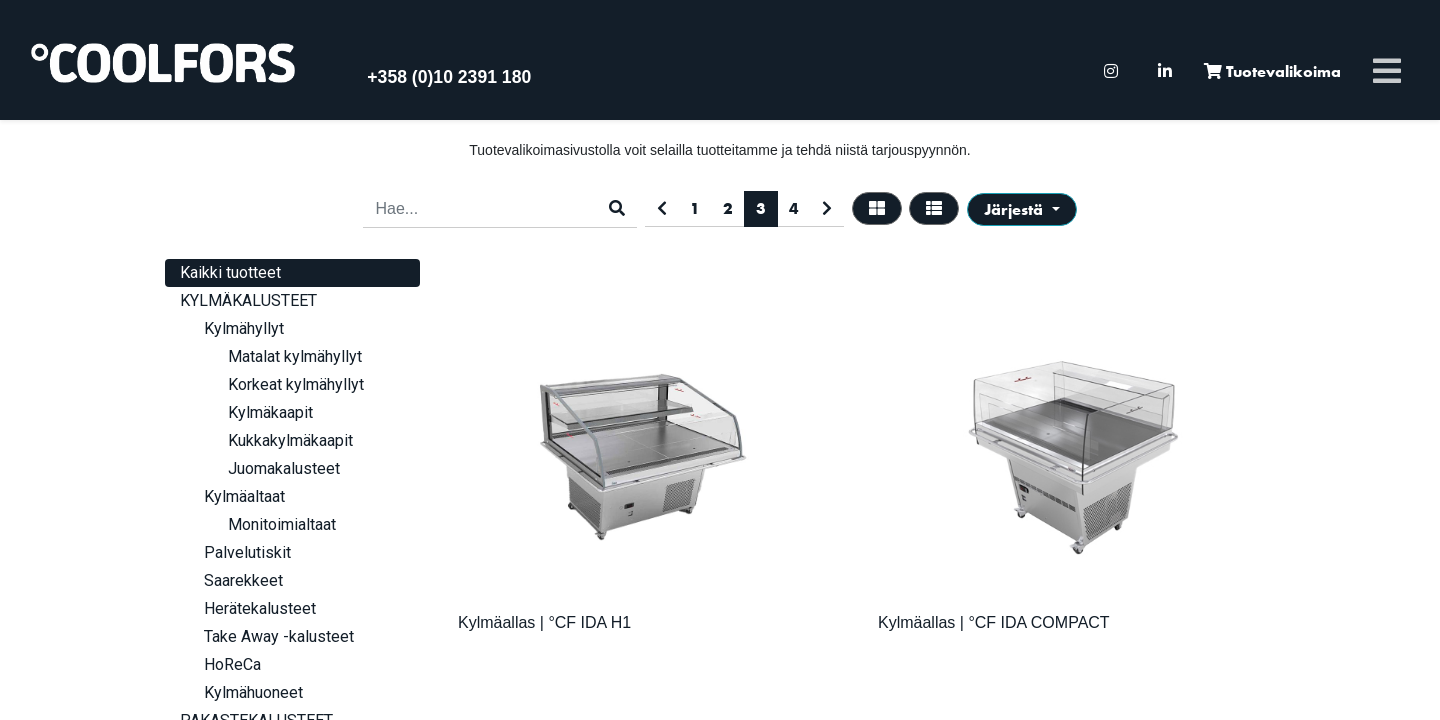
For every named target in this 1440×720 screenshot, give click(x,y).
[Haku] (617, 209)
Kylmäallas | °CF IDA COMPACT (994, 622)
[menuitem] (1111, 71)
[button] (1021, 209)
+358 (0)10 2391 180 (449, 77)
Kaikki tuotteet (230, 272)
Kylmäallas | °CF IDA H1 (544, 622)
